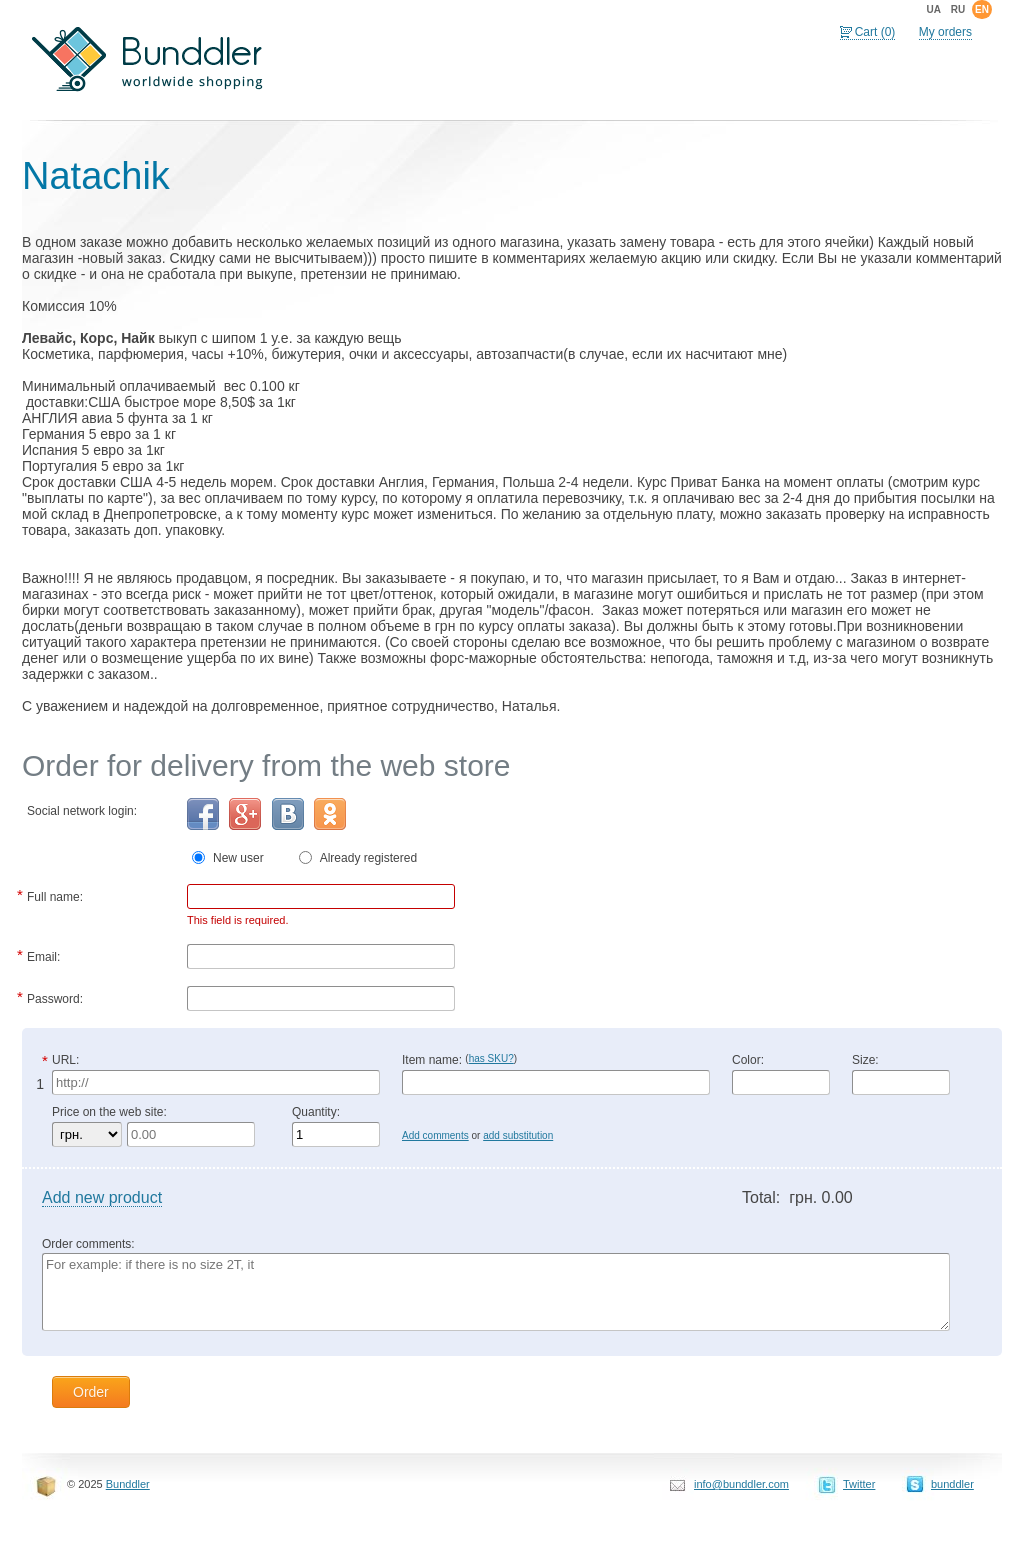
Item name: (459, 1060)
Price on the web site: (109, 1112)
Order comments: (88, 1244)
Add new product (102, 1197)
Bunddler (128, 1484)
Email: (43, 955)
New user (246, 858)
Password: (55, 997)
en (982, 9)
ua (933, 9)
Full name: (55, 895)
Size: (865, 1060)
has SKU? (491, 1058)
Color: (748, 1060)
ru (958, 9)
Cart (875, 32)
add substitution (518, 1135)
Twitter (859, 1484)
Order (91, 1392)
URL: (65, 1060)
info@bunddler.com (741, 1484)
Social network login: (82, 811)
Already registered (368, 858)
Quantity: (316, 1112)
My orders (945, 32)
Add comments (435, 1135)
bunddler (952, 1484)
